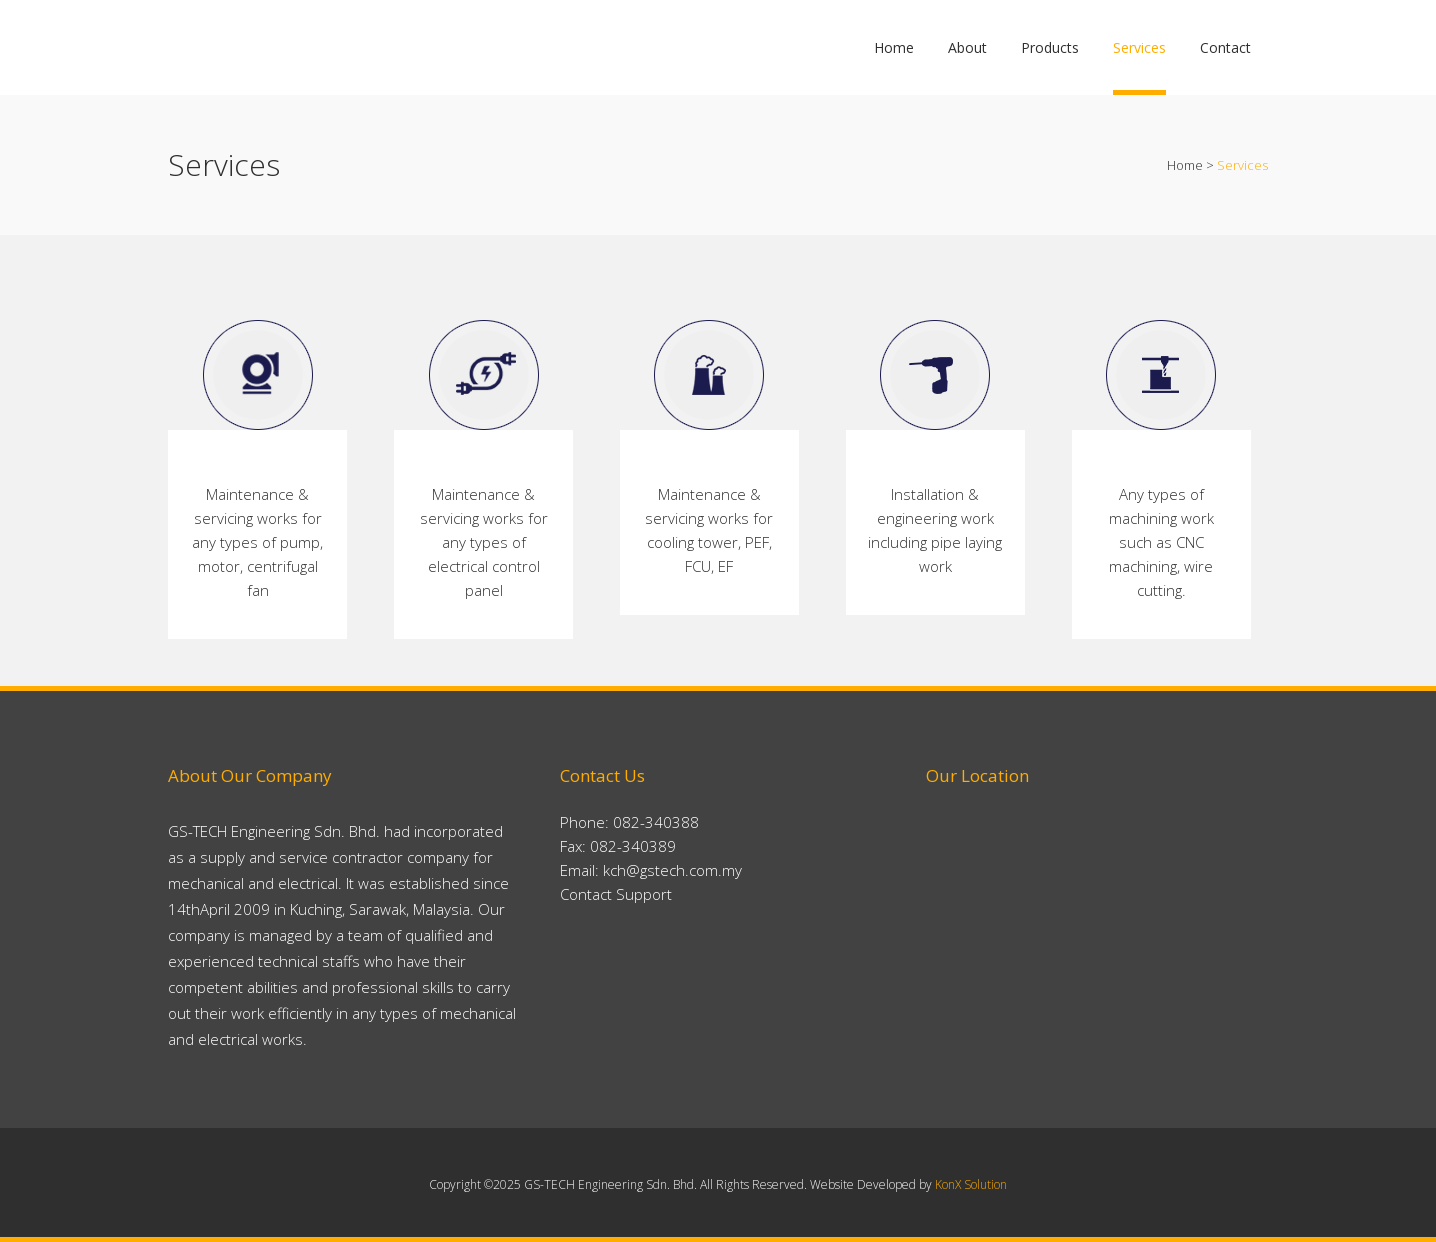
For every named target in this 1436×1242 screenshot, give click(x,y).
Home (1185, 165)
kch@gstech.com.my (672, 870)
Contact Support (616, 894)
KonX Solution (971, 1184)
